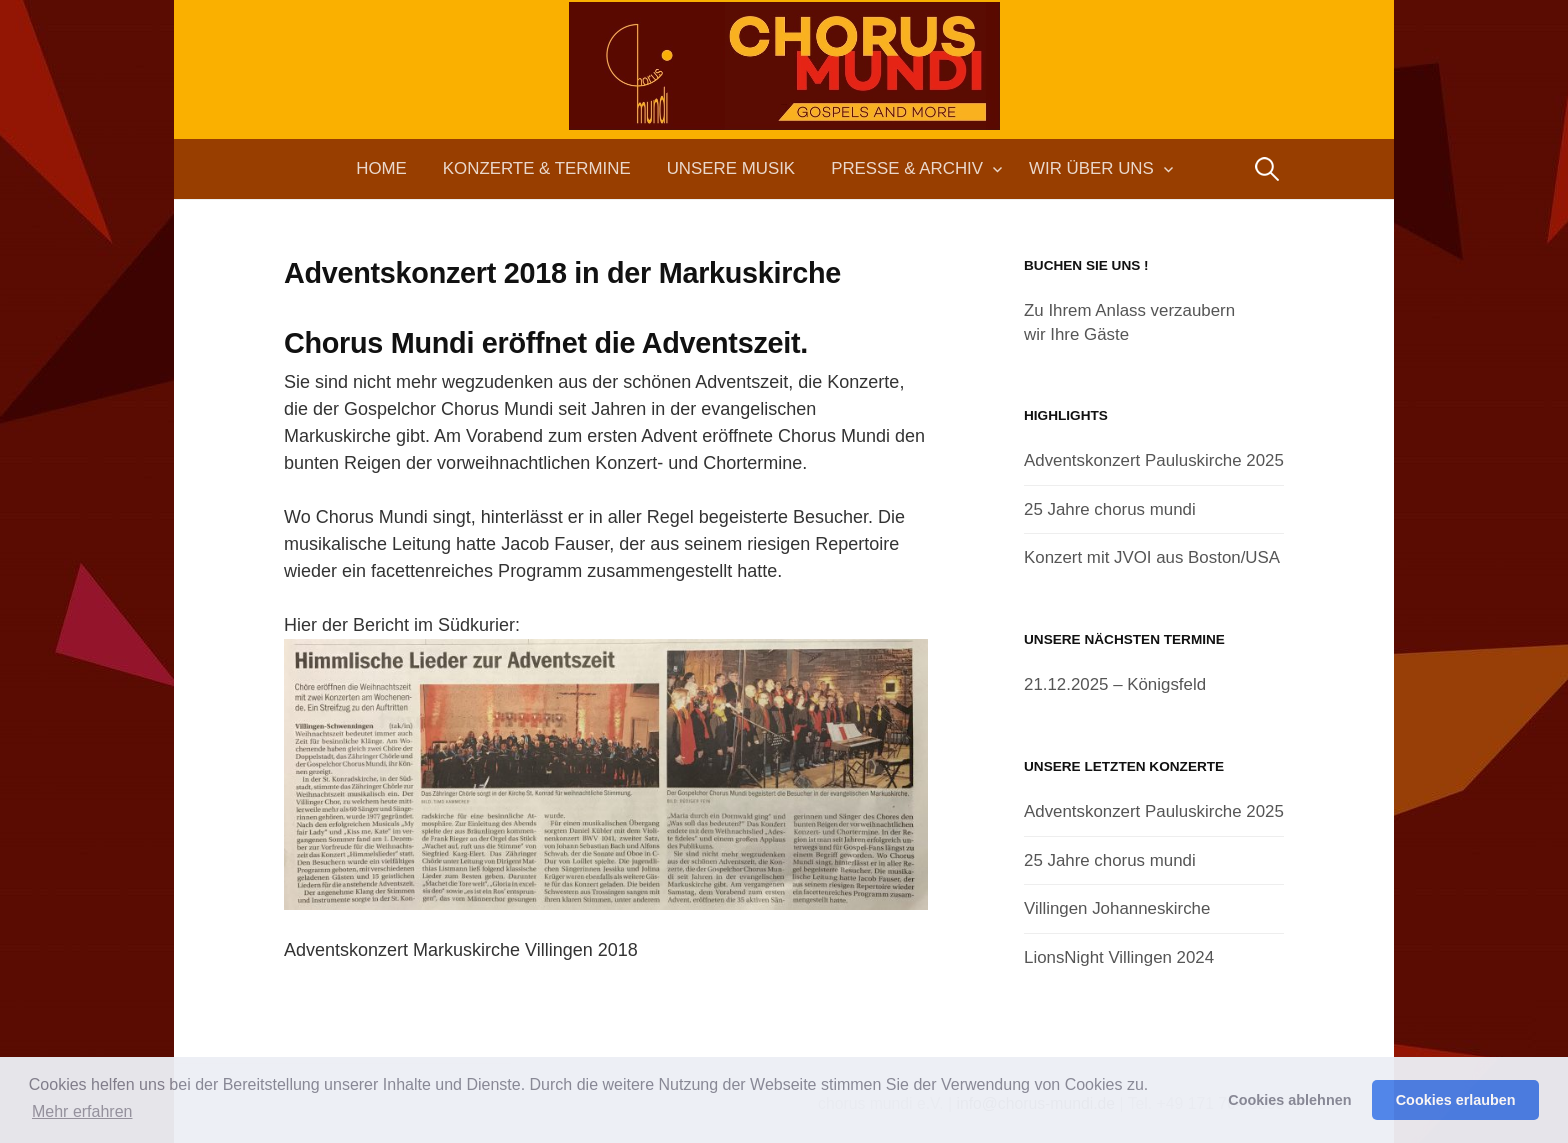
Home (381, 168)
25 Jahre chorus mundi (1110, 509)
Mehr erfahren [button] (82, 1111)
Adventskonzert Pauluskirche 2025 (1154, 460)
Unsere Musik (731, 168)
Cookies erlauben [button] (1456, 1100)
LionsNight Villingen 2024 (1119, 957)
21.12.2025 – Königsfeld (1115, 684)
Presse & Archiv (907, 168)
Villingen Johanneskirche (1117, 908)
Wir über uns (1091, 168)
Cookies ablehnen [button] (1289, 1100)
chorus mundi (784, 104)
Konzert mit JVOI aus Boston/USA (1152, 557)
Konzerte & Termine (537, 168)
